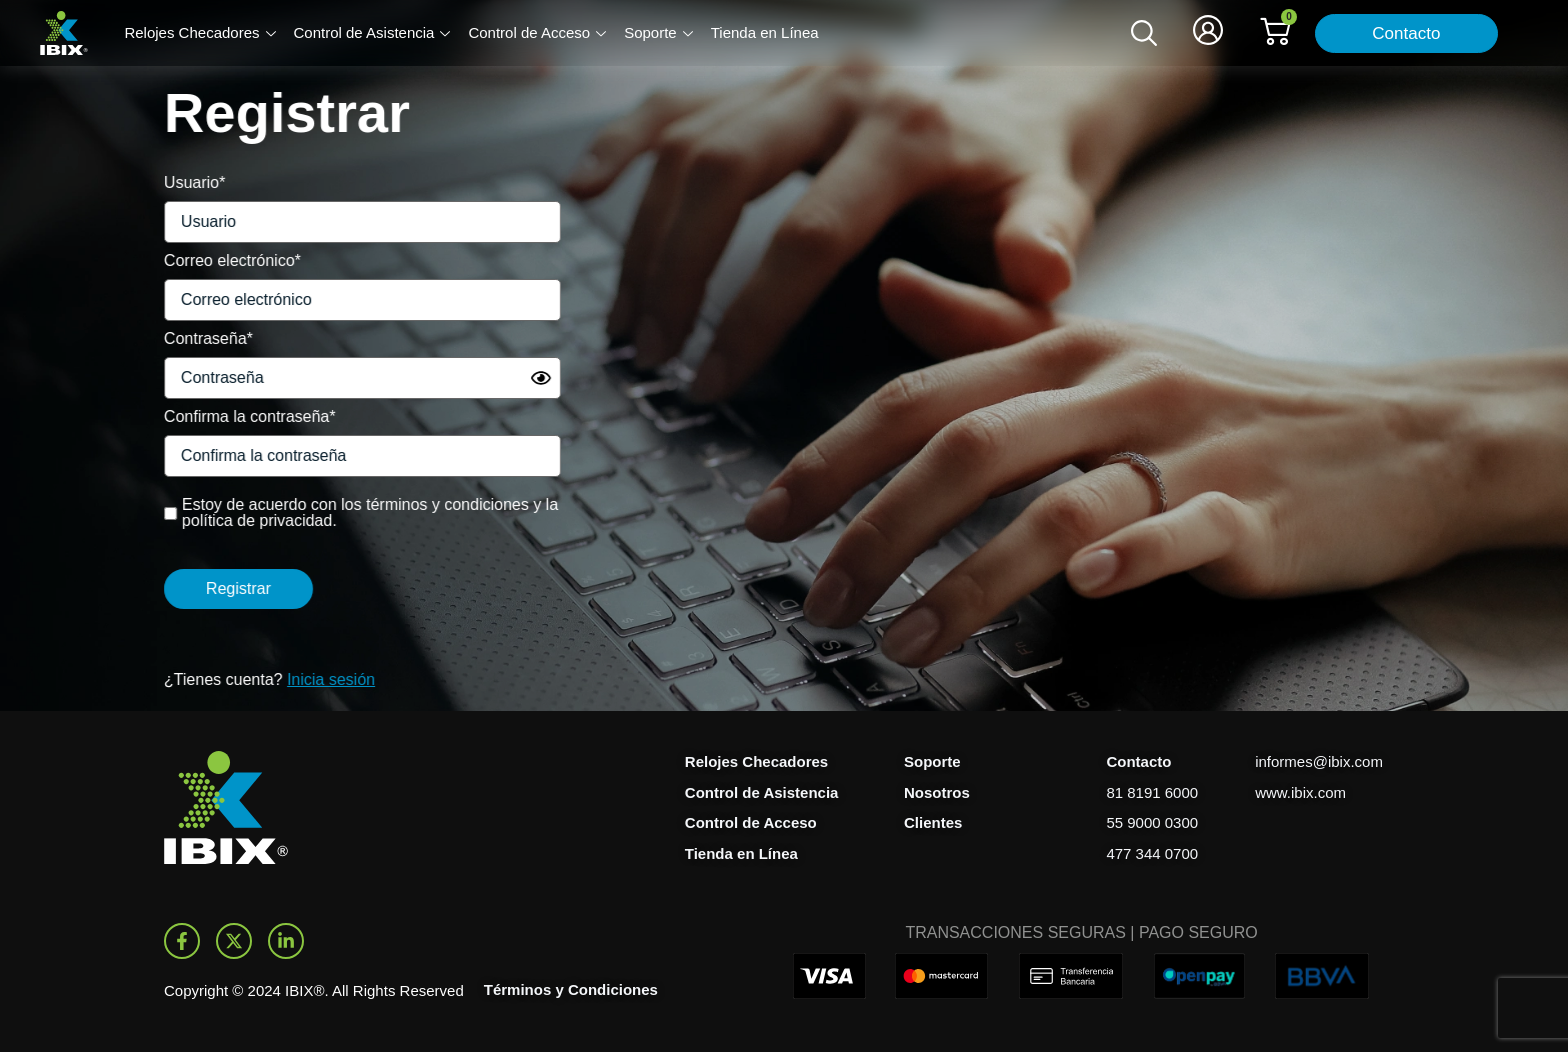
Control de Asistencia (372, 34)
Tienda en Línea (765, 32)
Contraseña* (181, 338)
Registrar (211, 588)
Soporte (658, 34)
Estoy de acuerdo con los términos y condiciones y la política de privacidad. (343, 512)
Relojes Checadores (199, 34)
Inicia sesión (304, 679)
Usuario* (167, 182)
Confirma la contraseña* (223, 416)
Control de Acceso (537, 34)
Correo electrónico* (205, 260)
